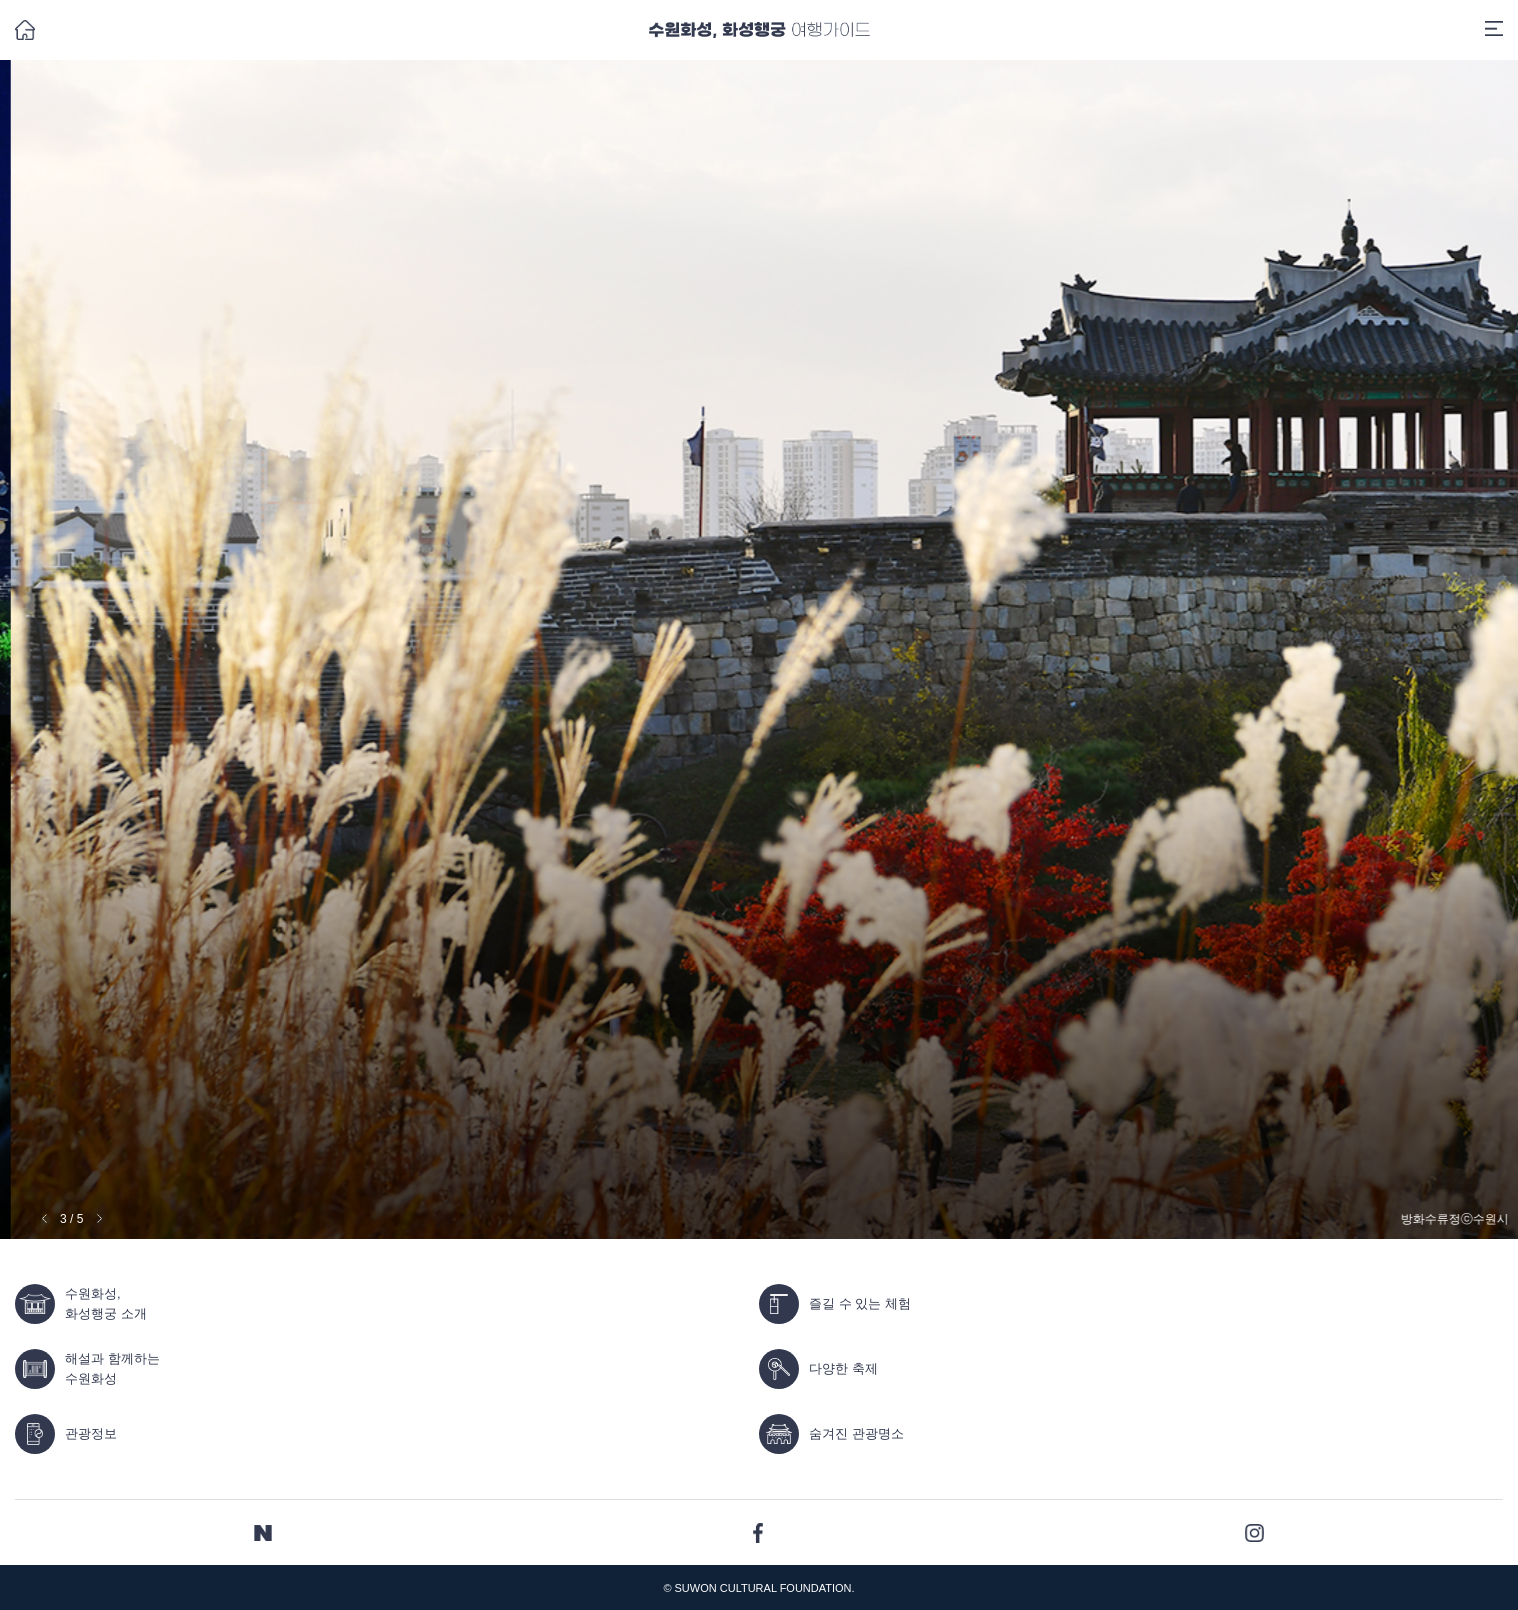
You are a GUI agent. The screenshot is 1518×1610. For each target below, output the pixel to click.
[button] (99, 1218)
